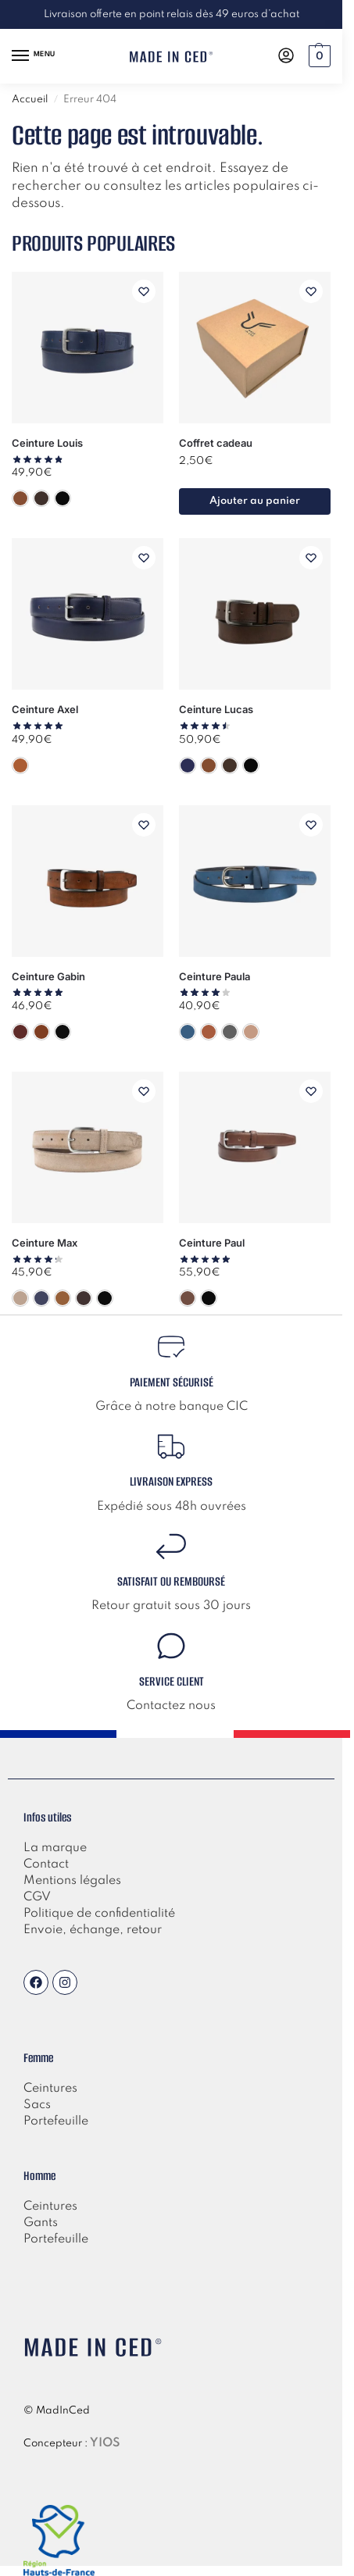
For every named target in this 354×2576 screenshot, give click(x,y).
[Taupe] (250, 1031)
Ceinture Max (44, 1242)
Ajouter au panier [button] (254, 501)
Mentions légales (72, 1881)
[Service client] (171, 1645)
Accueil (30, 100)
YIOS (105, 2443)
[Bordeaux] (20, 1031)
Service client (171, 1681)
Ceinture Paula (214, 976)
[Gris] (229, 1031)
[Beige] (20, 1298)
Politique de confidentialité (99, 1913)
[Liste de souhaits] (144, 291)
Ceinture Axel (45, 709)
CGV (37, 1897)
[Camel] (20, 498)
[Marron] (41, 498)
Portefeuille (55, 2239)
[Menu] (35, 56)
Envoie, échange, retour (92, 1930)
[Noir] (62, 498)
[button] (318, 56)
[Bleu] (187, 765)
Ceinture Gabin (48, 976)
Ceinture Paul (212, 1242)
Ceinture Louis (47, 443)
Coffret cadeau (215, 443)
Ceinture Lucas (216, 709)
